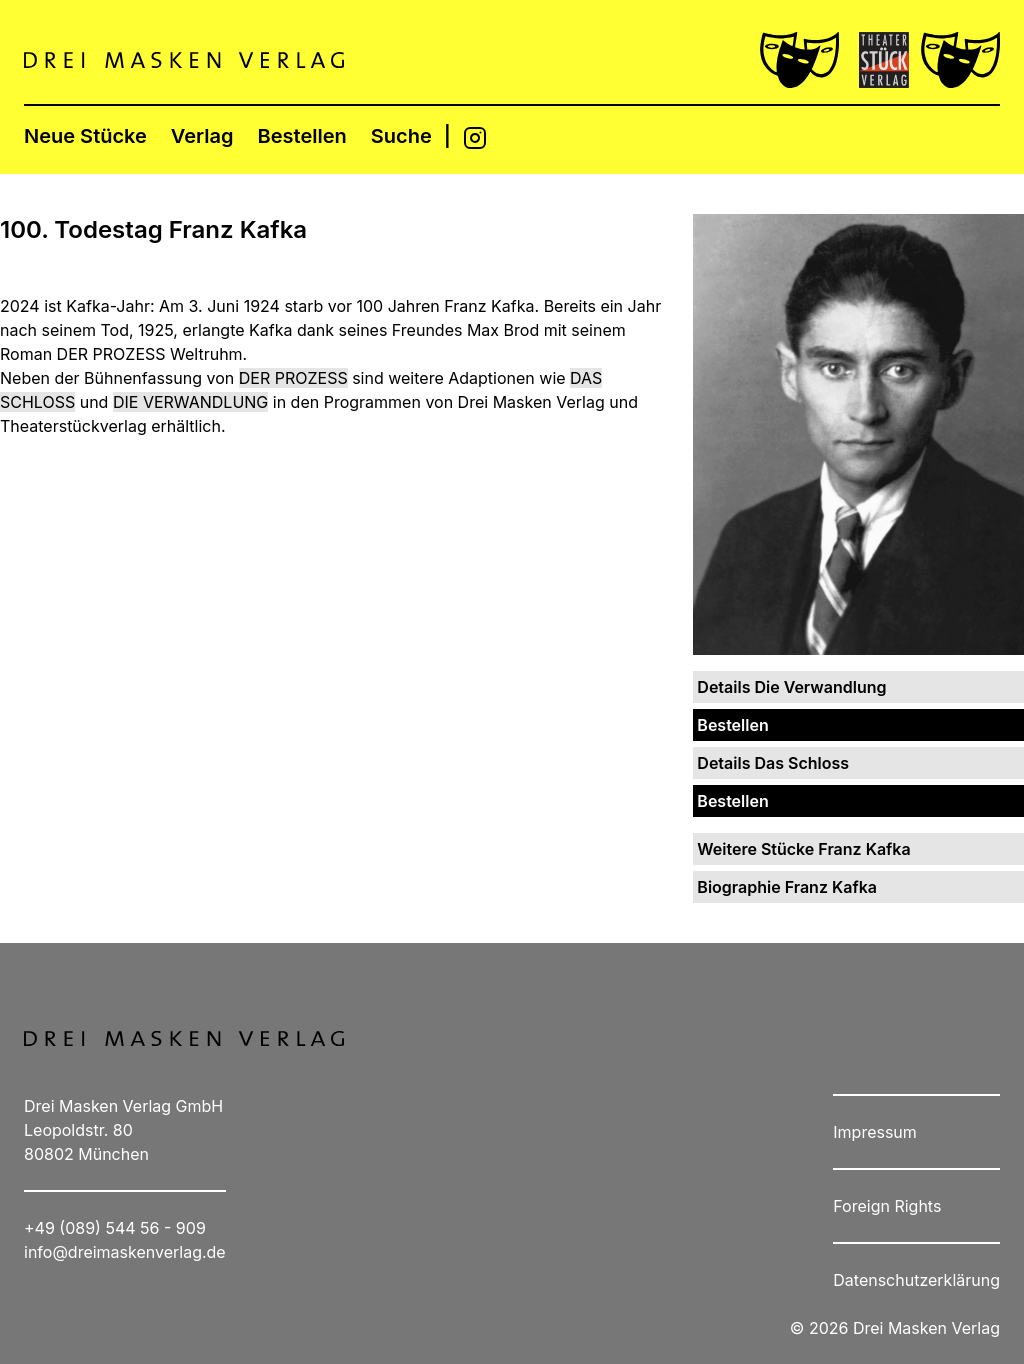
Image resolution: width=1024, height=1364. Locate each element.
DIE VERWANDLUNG (190, 402)
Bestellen (302, 136)
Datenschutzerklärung (916, 1280)
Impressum (875, 1132)
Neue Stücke (85, 136)
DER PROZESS (293, 378)
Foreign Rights (887, 1206)
